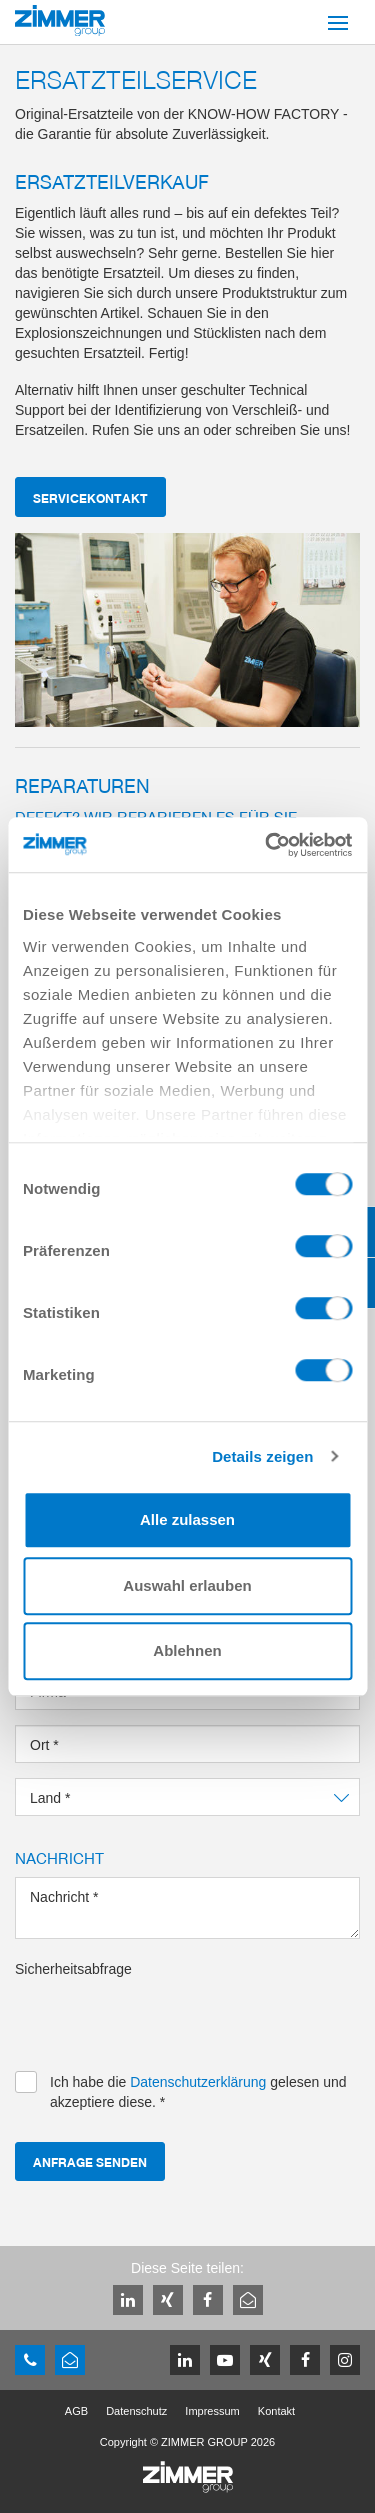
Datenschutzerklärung (198, 2082)
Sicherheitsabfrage (73, 1969)
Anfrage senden (90, 2161)
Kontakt (276, 2411)
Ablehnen (187, 1650)
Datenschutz (136, 2411)
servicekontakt (90, 497)
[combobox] (187, 1797)
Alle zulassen (187, 1519)
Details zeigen (262, 1456)
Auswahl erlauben (187, 1585)
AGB (76, 2411)
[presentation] (167, 2018)
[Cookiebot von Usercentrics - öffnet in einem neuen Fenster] (267, 845)
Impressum (212, 2411)
